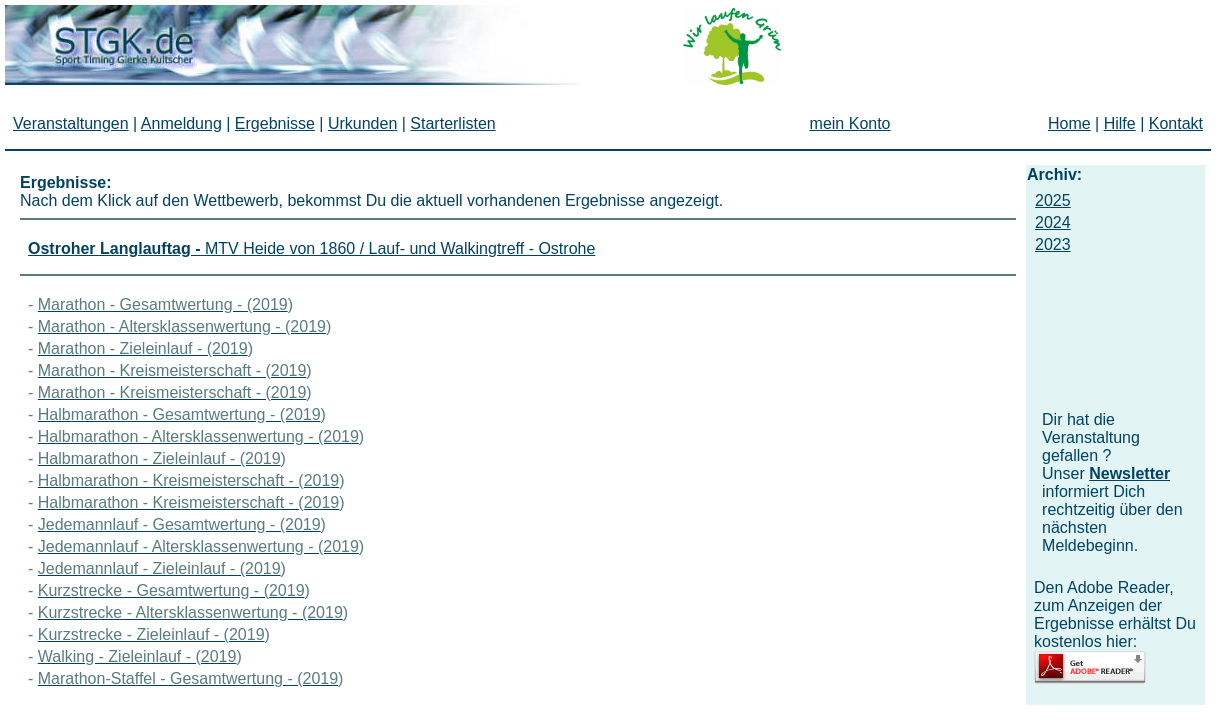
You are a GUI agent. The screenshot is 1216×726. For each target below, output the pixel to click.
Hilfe (1120, 123)
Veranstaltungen (71, 123)
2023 (1053, 244)
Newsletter (1129, 473)
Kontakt (1176, 123)
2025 (1053, 200)
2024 (1053, 222)
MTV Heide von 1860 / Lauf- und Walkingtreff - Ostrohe (311, 248)
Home (1069, 123)
